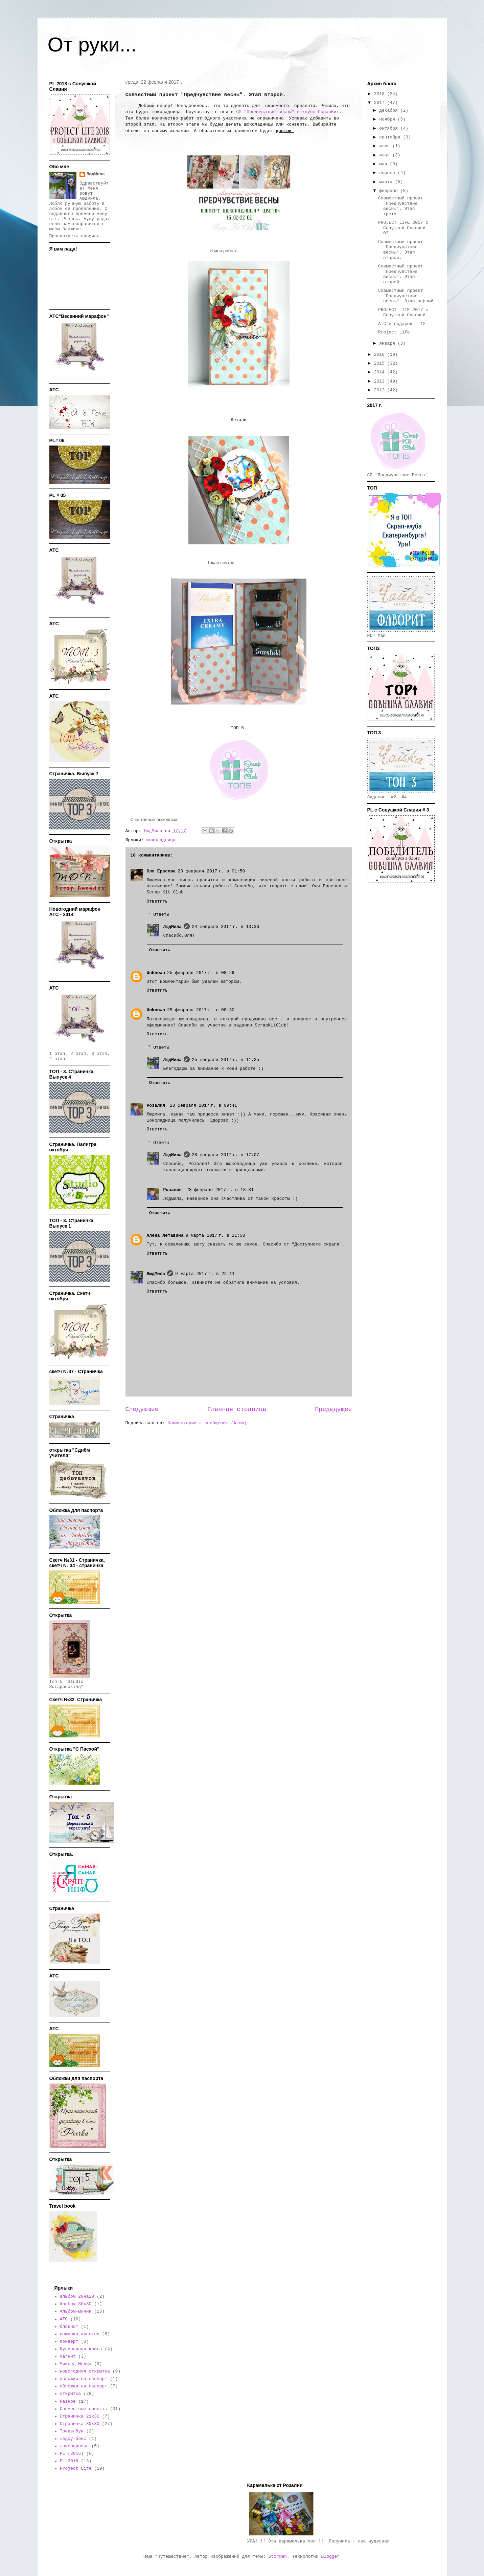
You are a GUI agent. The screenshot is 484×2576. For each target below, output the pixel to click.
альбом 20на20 (77, 2296)
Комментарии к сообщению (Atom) (207, 1423)
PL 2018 (69, 2461)
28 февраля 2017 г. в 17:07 (225, 1154)
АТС (64, 2319)
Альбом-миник (76, 2311)
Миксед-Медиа (76, 2363)
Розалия (157, 1105)
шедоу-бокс (73, 2438)
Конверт (69, 2341)
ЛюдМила (172, 926)
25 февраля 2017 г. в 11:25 (225, 1059)
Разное (68, 2401)
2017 (380, 102)
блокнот (69, 2326)
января (388, 343)
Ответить (157, 901)
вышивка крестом (79, 2334)
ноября (388, 119)
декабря (389, 110)
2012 (380, 390)
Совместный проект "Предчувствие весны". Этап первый (405, 296)
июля (385, 146)
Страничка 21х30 (79, 2416)
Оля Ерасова (161, 871)
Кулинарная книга (81, 2349)
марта (387, 182)
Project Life (394, 332)
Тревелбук (72, 2431)
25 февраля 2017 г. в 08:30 (200, 1010)
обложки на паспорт (83, 2386)
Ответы (161, 914)
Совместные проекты (83, 2408)
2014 (380, 372)
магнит (68, 2356)
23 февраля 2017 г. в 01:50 (211, 871)
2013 (380, 381)
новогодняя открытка (85, 2371)
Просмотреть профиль (74, 236)
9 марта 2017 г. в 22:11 (205, 1273)
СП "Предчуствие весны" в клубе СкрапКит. (287, 111)
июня (385, 155)
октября (389, 128)
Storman (278, 2556)
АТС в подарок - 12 (401, 323)
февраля (389, 190)
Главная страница (237, 1409)
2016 (380, 354)
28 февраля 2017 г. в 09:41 (203, 1105)
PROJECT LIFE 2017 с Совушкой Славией (403, 312)
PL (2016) (72, 2453)
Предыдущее (333, 1409)
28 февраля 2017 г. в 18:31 (220, 1189)
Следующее (142, 1409)
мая (384, 164)
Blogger (330, 2556)
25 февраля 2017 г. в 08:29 (200, 972)
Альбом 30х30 (76, 2304)
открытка (70, 2393)
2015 (380, 363)
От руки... (92, 44)
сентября (391, 137)
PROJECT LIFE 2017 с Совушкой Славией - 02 (404, 228)
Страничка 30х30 (79, 2423)
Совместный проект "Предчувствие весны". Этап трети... (400, 206)
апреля (388, 172)
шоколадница (161, 840)
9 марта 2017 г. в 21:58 (215, 1235)
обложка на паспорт (83, 2378)
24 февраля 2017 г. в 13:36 (225, 926)
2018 (380, 93)
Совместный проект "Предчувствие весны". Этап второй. (400, 249)
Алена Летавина (165, 1235)
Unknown (156, 972)
